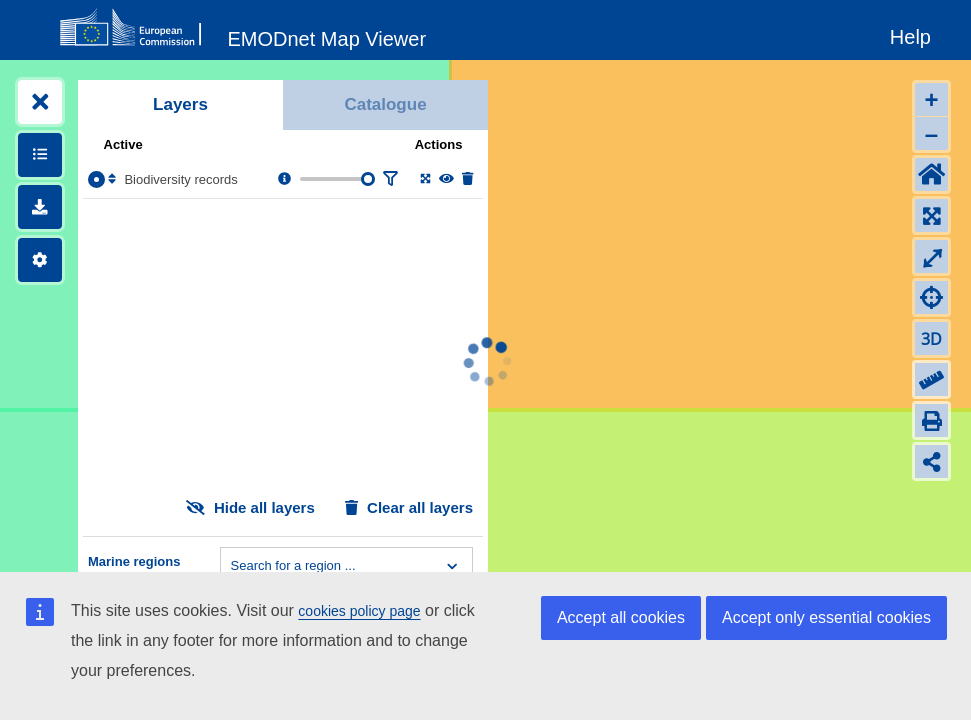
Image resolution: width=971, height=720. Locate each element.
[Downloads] (40, 207)
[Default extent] (931, 174)
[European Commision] (135, 28)
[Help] (910, 33)
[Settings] (40, 260)
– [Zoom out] (931, 133)
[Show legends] (40, 155)
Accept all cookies (621, 617)
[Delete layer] (467, 179)
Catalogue (385, 104)
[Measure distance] (931, 379)
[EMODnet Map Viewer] (327, 35)
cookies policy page (359, 611)
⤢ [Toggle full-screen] (932, 256)
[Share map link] (931, 461)
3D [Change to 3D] (931, 339)
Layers (180, 104)
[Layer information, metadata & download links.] (284, 179)
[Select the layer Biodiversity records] (96, 179)
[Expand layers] (40, 102)
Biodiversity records (180, 179)
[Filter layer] (390, 179)
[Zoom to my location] (931, 297)
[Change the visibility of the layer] (446, 179)
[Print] (931, 420)
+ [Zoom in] (931, 99)
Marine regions (134, 561)
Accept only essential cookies (826, 617)
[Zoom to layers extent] (931, 215)
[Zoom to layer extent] (425, 179)
